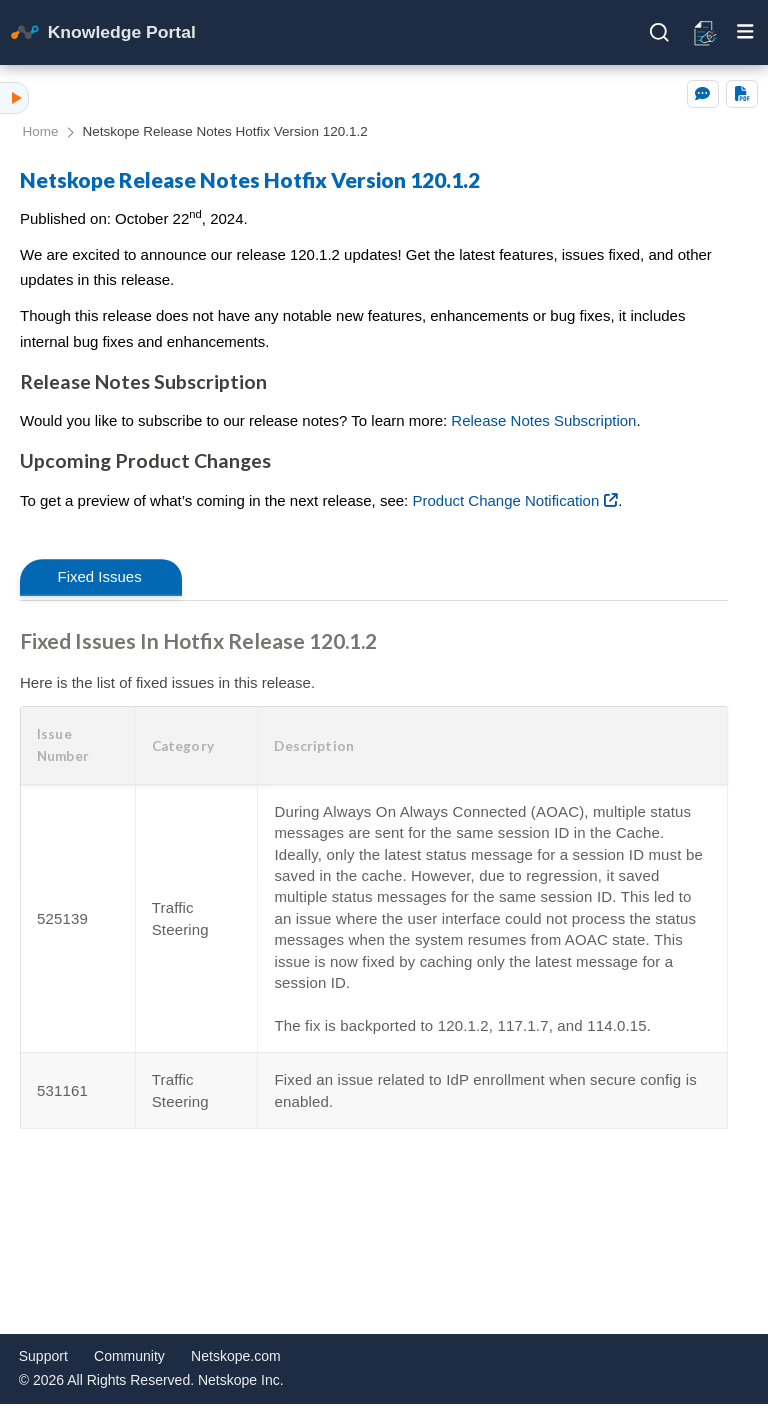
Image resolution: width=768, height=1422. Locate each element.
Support (43, 1356)
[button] (78, 745)
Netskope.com (235, 1356)
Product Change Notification (505, 500)
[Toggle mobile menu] (745, 32)
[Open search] (660, 33)
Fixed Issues (100, 576)
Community (129, 1356)
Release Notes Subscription (543, 420)
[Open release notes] (706, 32)
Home (41, 131)
